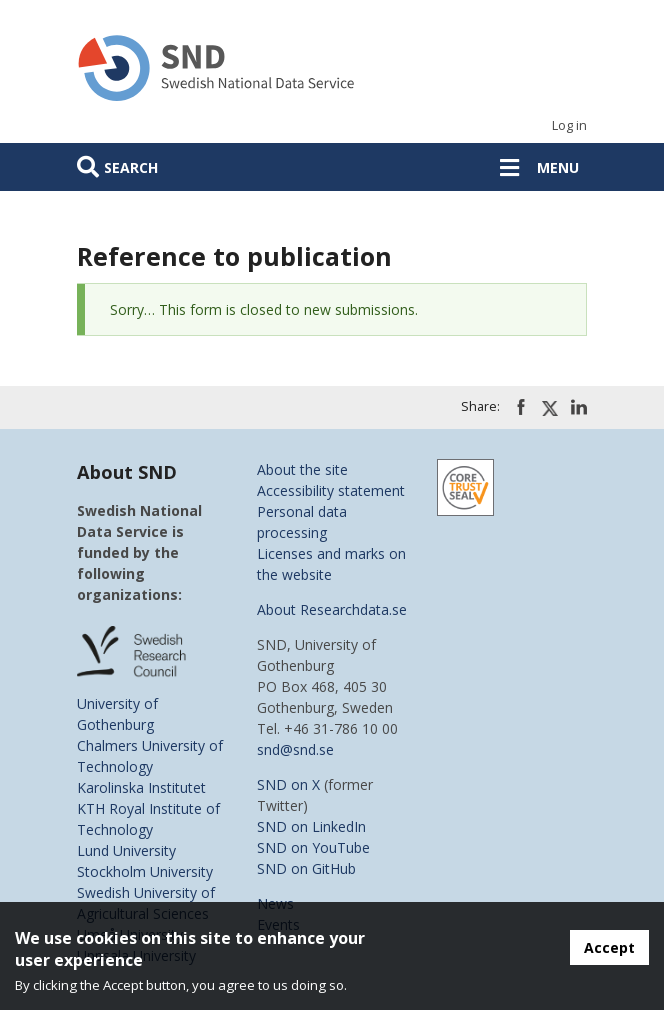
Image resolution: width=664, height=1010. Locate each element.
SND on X (288, 784)
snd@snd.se (295, 749)
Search (131, 167)
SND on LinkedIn (311, 826)
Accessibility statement (331, 490)
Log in (569, 125)
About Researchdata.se (332, 609)
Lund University (126, 850)
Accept (609, 947)
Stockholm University (145, 871)
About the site (302, 469)
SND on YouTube (313, 847)
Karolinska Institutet (141, 787)
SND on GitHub (306, 868)
